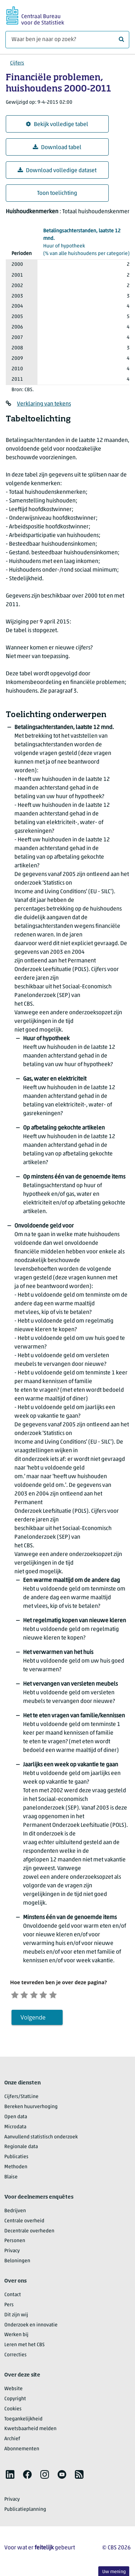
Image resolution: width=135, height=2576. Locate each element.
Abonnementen (21, 2451)
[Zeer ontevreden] (16, 1995)
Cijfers (17, 63)
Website (13, 2391)
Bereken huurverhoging (31, 2109)
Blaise (11, 2179)
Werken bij (16, 2337)
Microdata (15, 2129)
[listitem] (10, 2477)
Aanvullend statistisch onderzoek (41, 2139)
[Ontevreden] (28, 1995)
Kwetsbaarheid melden (30, 2431)
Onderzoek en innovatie (31, 2327)
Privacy (12, 2253)
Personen (14, 2243)
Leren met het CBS (24, 2347)
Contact (12, 2297)
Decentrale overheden (29, 2233)
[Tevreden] (53, 1995)
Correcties (15, 2357)
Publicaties (16, 2159)
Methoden (15, 2169)
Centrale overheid (24, 2223)
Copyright (15, 2401)
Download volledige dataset (57, 170)
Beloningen (17, 2263)
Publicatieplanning (25, 2512)
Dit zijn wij (16, 2317)
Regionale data (21, 2149)
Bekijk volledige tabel (57, 124)
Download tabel (57, 147)
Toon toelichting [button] (57, 193)
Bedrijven (15, 2213)
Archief (12, 2441)
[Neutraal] (41, 1995)
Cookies (13, 2411)
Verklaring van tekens (44, 404)
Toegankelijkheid (23, 2421)
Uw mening (114, 2572)
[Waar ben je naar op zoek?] (67, 39)
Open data (15, 2119)
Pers (9, 2307)
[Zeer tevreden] (66, 1995)
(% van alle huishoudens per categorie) (86, 242)
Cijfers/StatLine (21, 2099)
